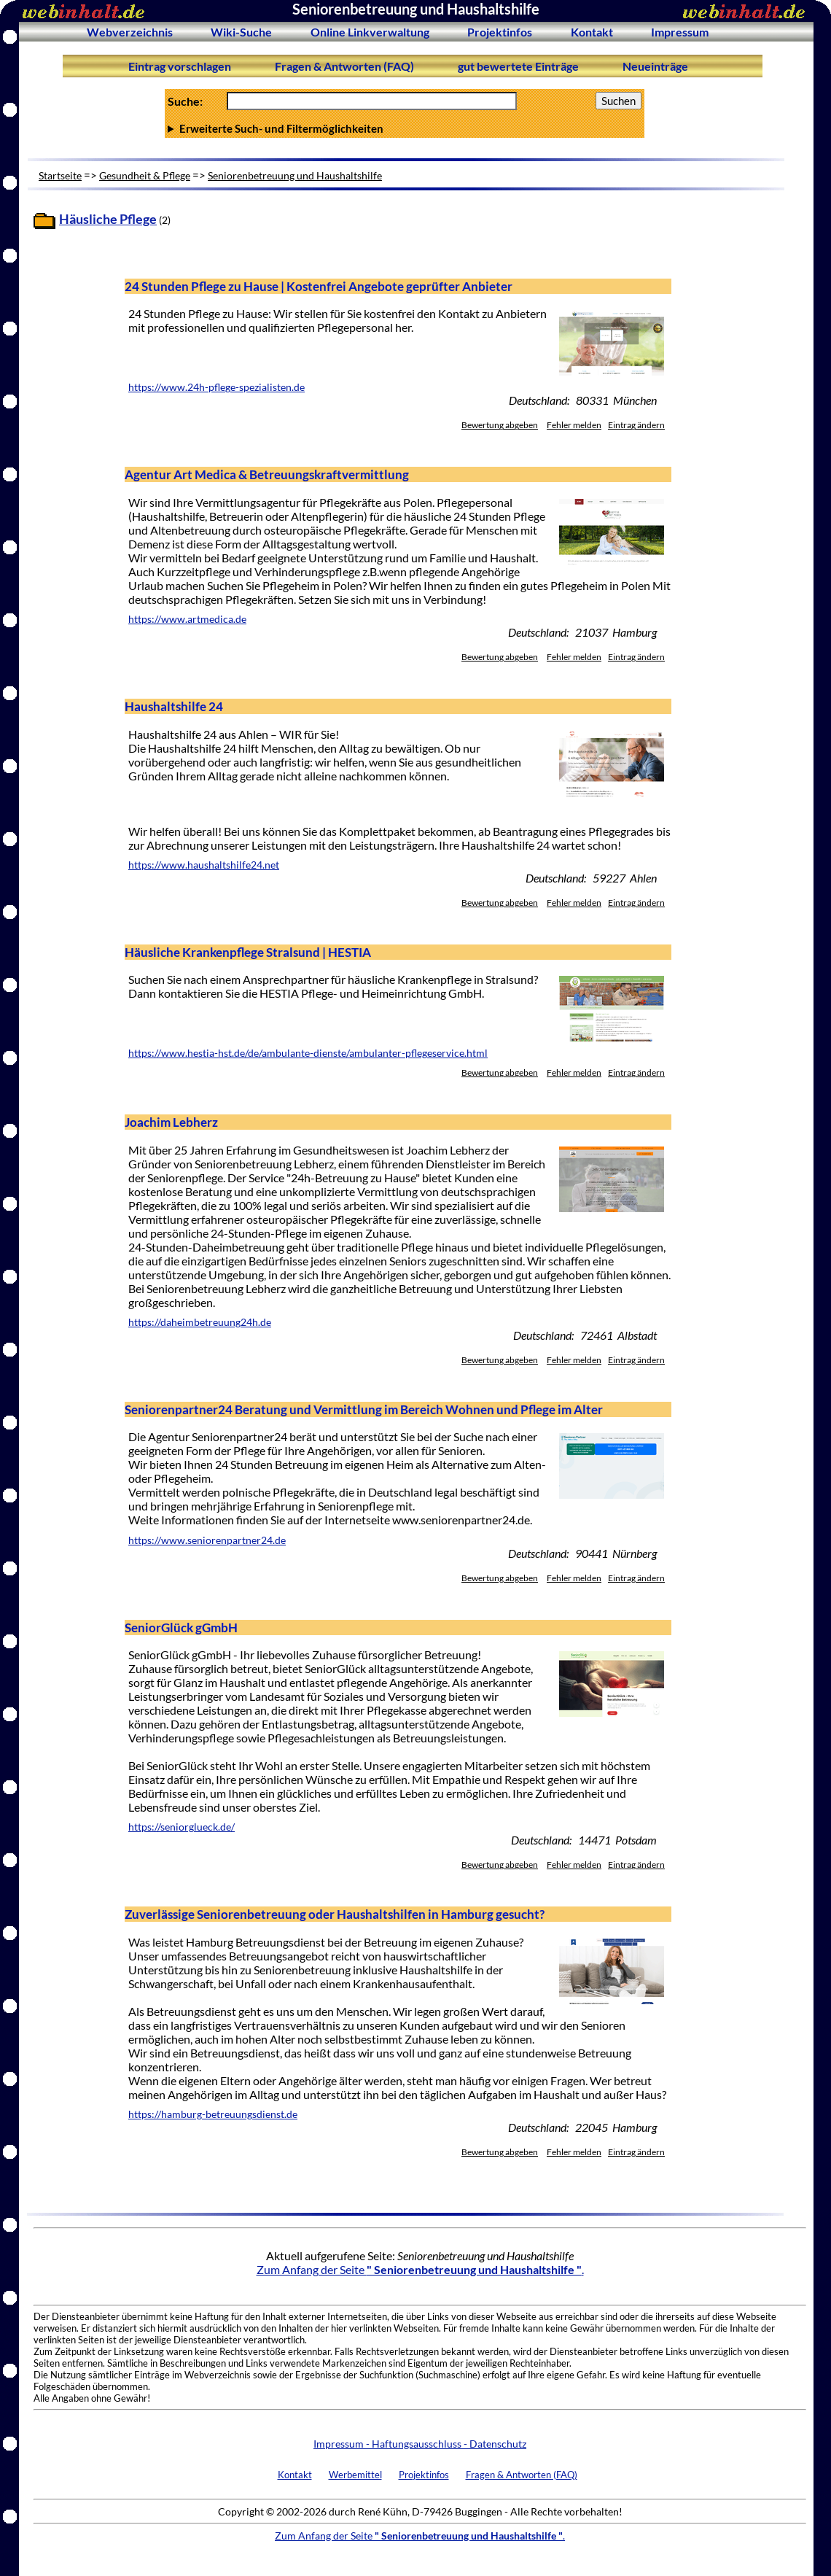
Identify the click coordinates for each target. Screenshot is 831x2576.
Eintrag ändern (636, 425)
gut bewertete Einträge (518, 66)
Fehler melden (574, 425)
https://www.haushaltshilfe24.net (203, 865)
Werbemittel (355, 2474)
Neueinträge (655, 66)
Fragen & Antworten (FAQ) (344, 66)
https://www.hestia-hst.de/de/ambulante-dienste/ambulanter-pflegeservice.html (308, 1053)
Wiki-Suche (241, 32)
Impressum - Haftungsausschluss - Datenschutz (419, 2443)
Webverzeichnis (130, 32)
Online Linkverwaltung (370, 32)
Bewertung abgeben (499, 425)
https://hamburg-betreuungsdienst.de (212, 2114)
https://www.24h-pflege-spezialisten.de (216, 387)
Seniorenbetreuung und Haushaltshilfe (295, 175)
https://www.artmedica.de (187, 619)
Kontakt (592, 32)
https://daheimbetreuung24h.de (199, 1322)
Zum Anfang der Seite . (420, 2269)
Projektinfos (499, 32)
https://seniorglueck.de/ (181, 1827)
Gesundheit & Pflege (144, 175)
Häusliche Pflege (108, 219)
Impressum (680, 32)
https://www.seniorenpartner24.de (207, 1540)
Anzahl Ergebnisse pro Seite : (404, 128)
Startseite (60, 175)
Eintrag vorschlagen (179, 66)
